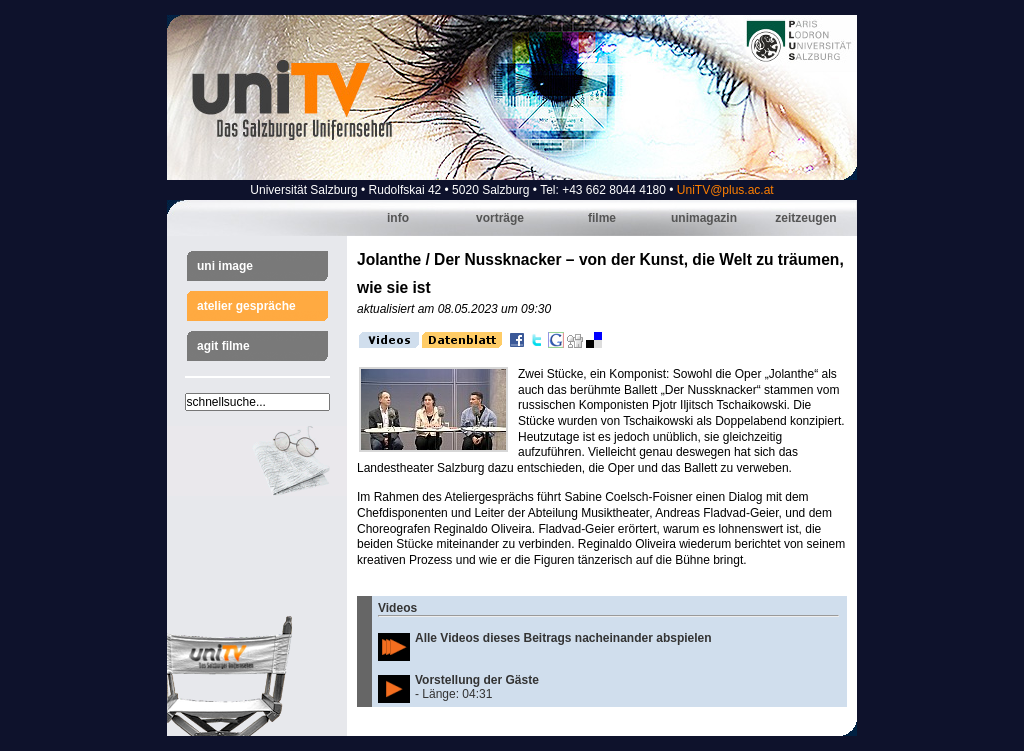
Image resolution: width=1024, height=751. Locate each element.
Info (398, 218)
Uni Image (225, 266)
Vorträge (500, 218)
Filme (602, 218)
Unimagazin (704, 218)
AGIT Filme (223, 346)
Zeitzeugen (805, 218)
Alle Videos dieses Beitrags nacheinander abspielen (563, 638)
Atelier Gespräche (246, 306)
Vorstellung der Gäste (477, 680)
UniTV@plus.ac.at (725, 190)
